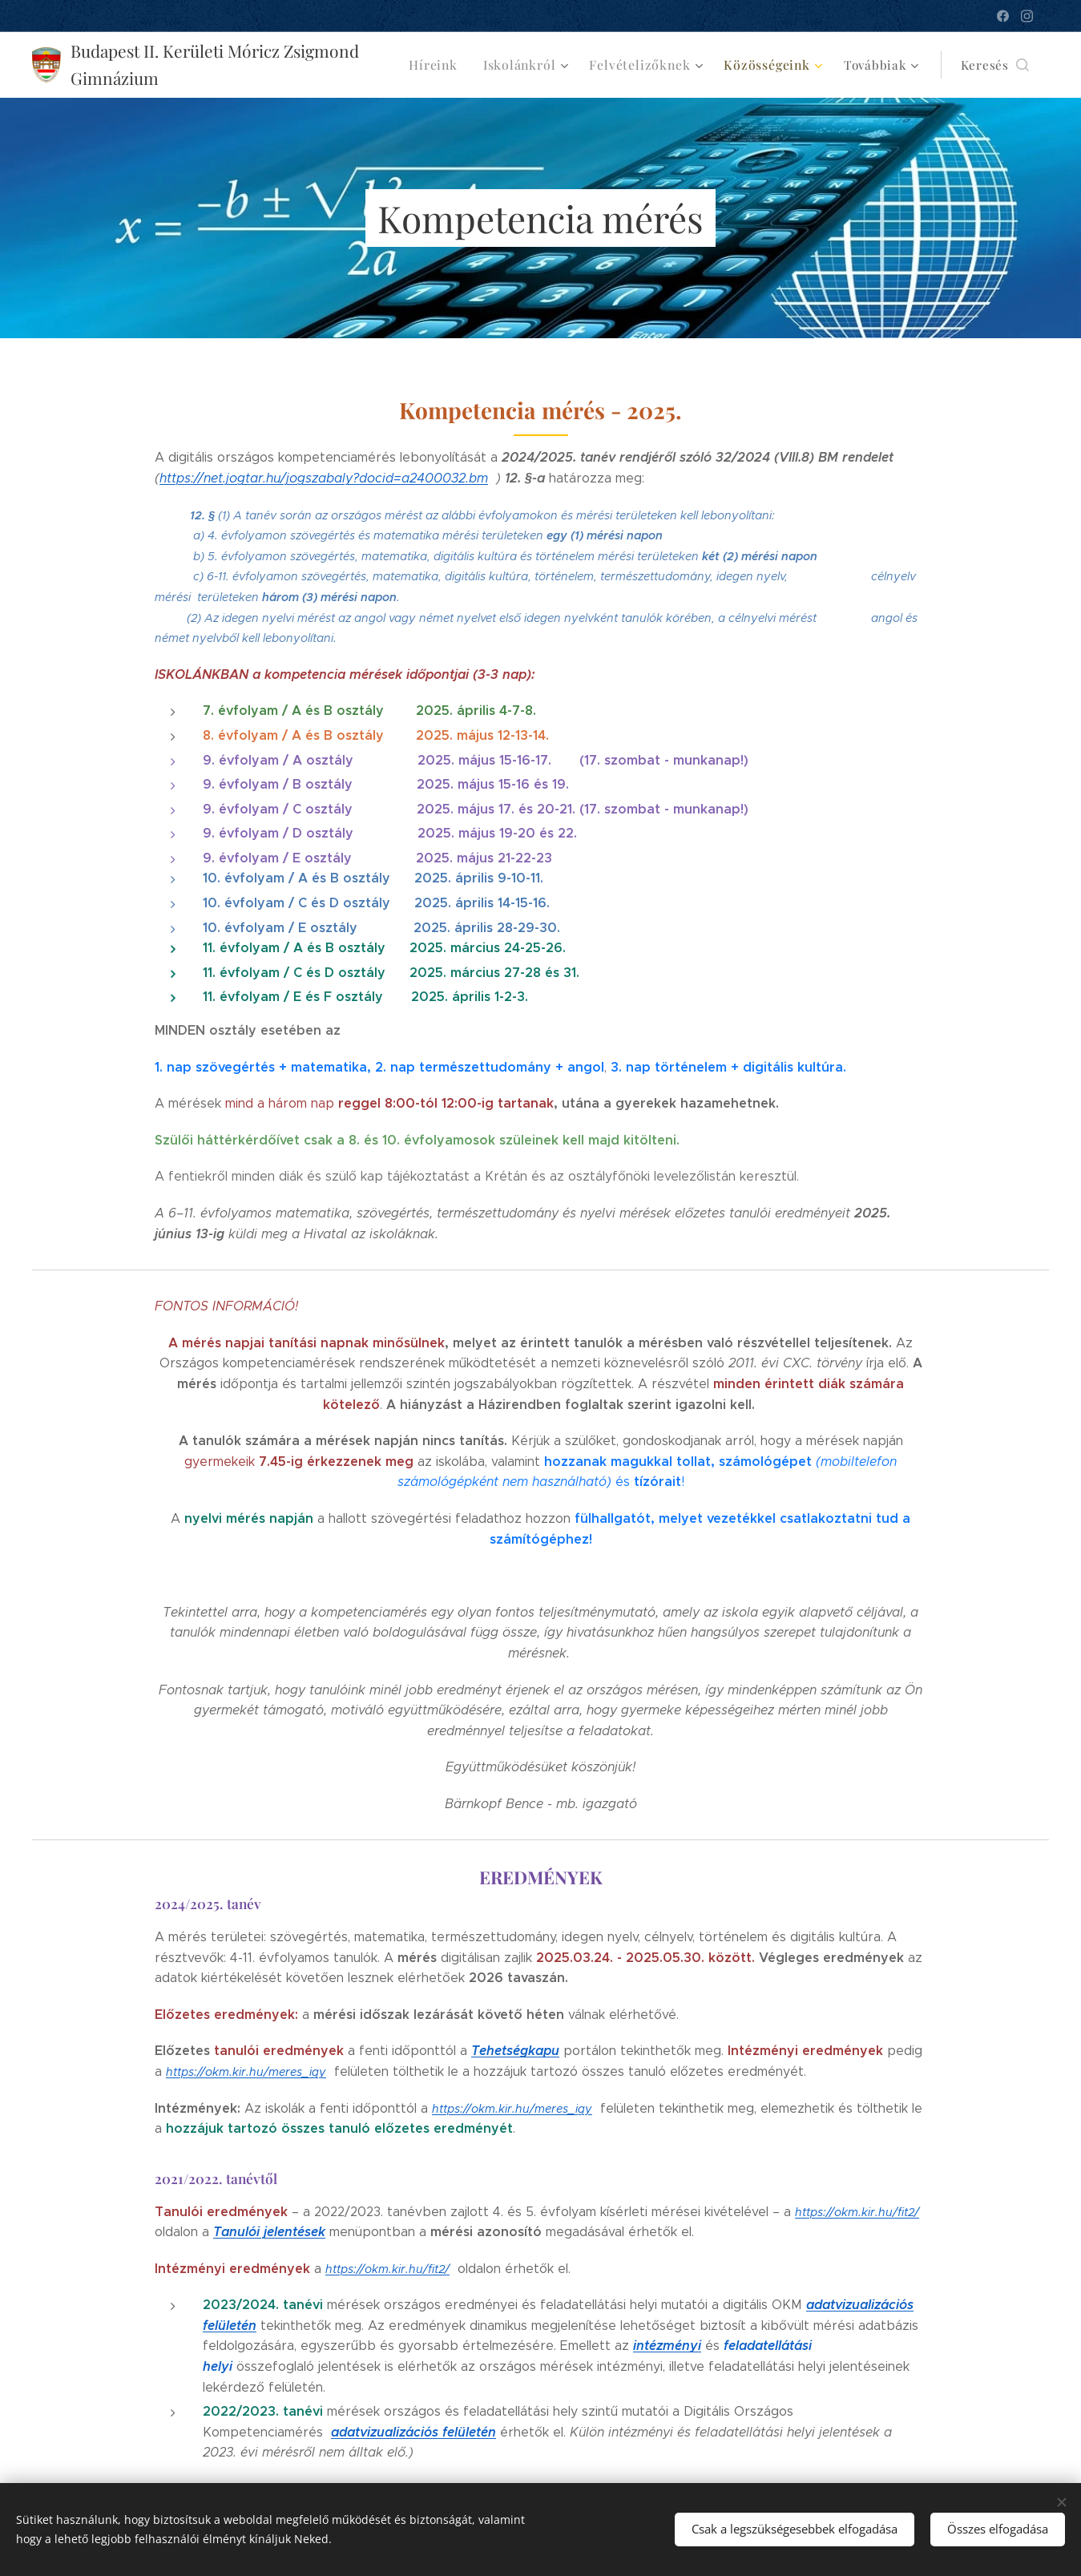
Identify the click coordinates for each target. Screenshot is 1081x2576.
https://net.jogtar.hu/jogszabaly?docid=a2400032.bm (323, 478)
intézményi (667, 2345)
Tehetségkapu (515, 2050)
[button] (995, 65)
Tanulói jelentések (269, 2231)
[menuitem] (454, 65)
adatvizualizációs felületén (413, 2432)
